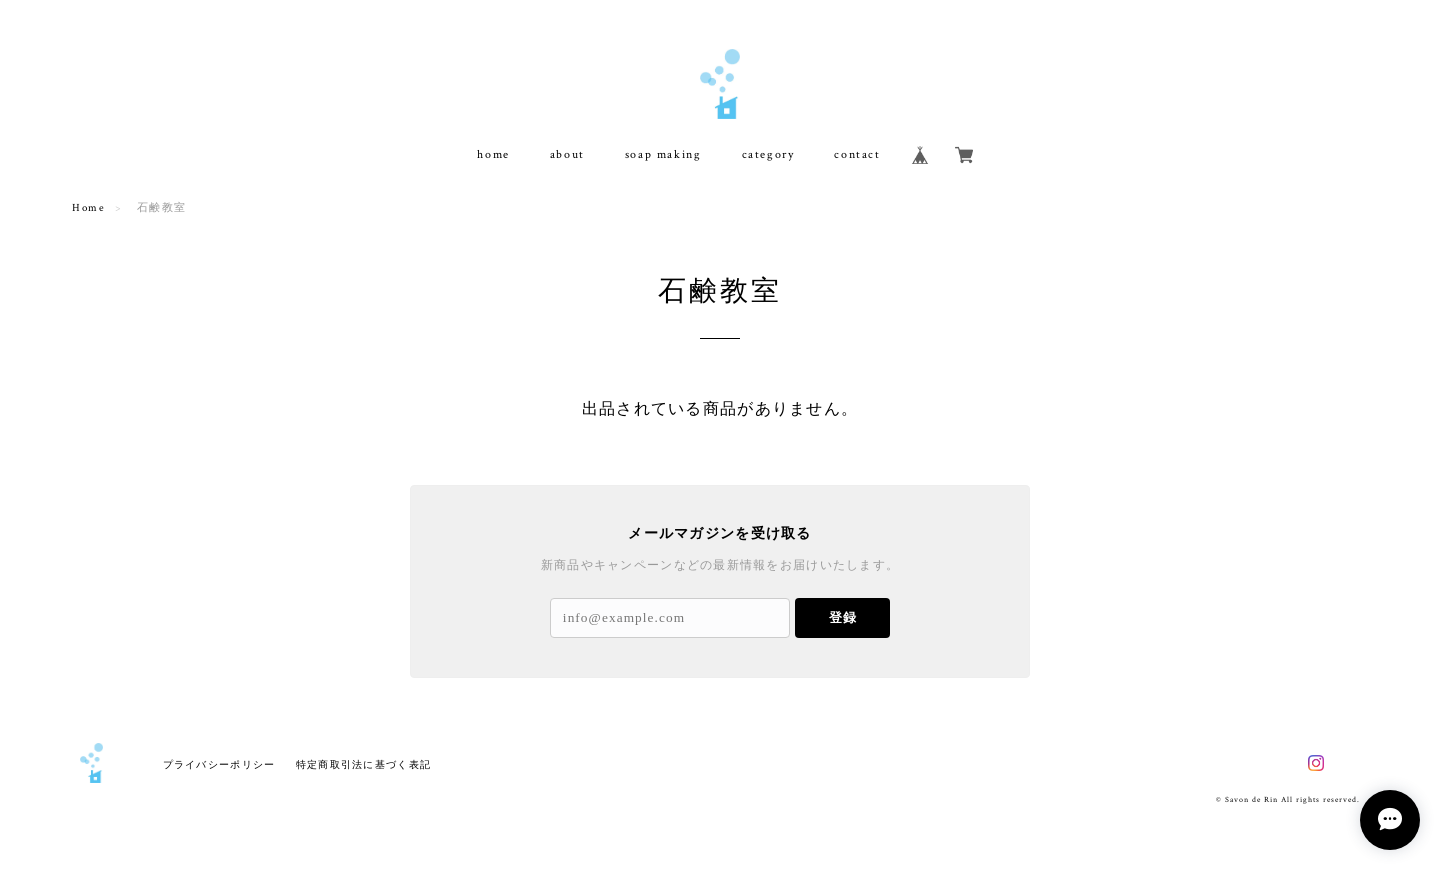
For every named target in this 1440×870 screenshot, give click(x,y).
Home (88, 208)
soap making (663, 154)
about (567, 154)
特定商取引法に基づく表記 (363, 764)
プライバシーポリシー (219, 764)
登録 (843, 617)
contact (857, 154)
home (493, 154)
